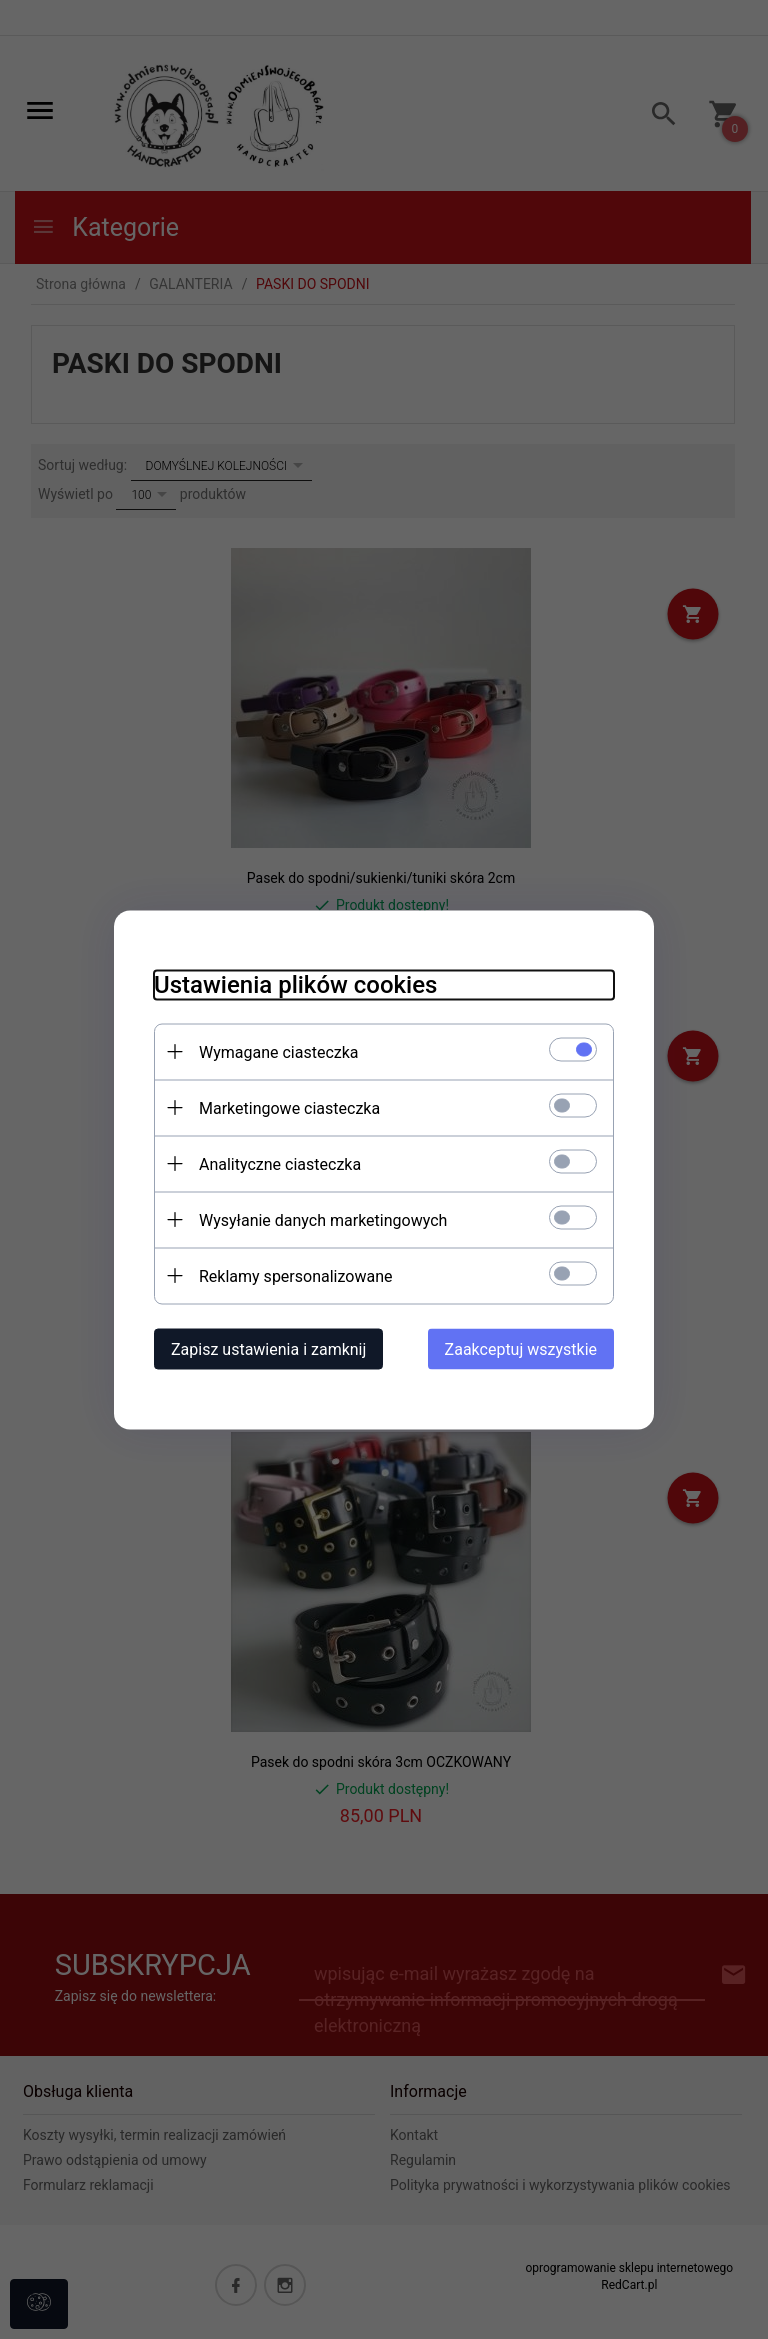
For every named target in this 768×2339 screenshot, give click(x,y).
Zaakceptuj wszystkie (521, 1348)
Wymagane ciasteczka (279, 1051)
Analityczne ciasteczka (280, 1163)
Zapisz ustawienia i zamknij (268, 1348)
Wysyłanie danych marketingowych (323, 1219)
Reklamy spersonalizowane (295, 1275)
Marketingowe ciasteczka (289, 1107)
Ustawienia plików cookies (295, 984)
